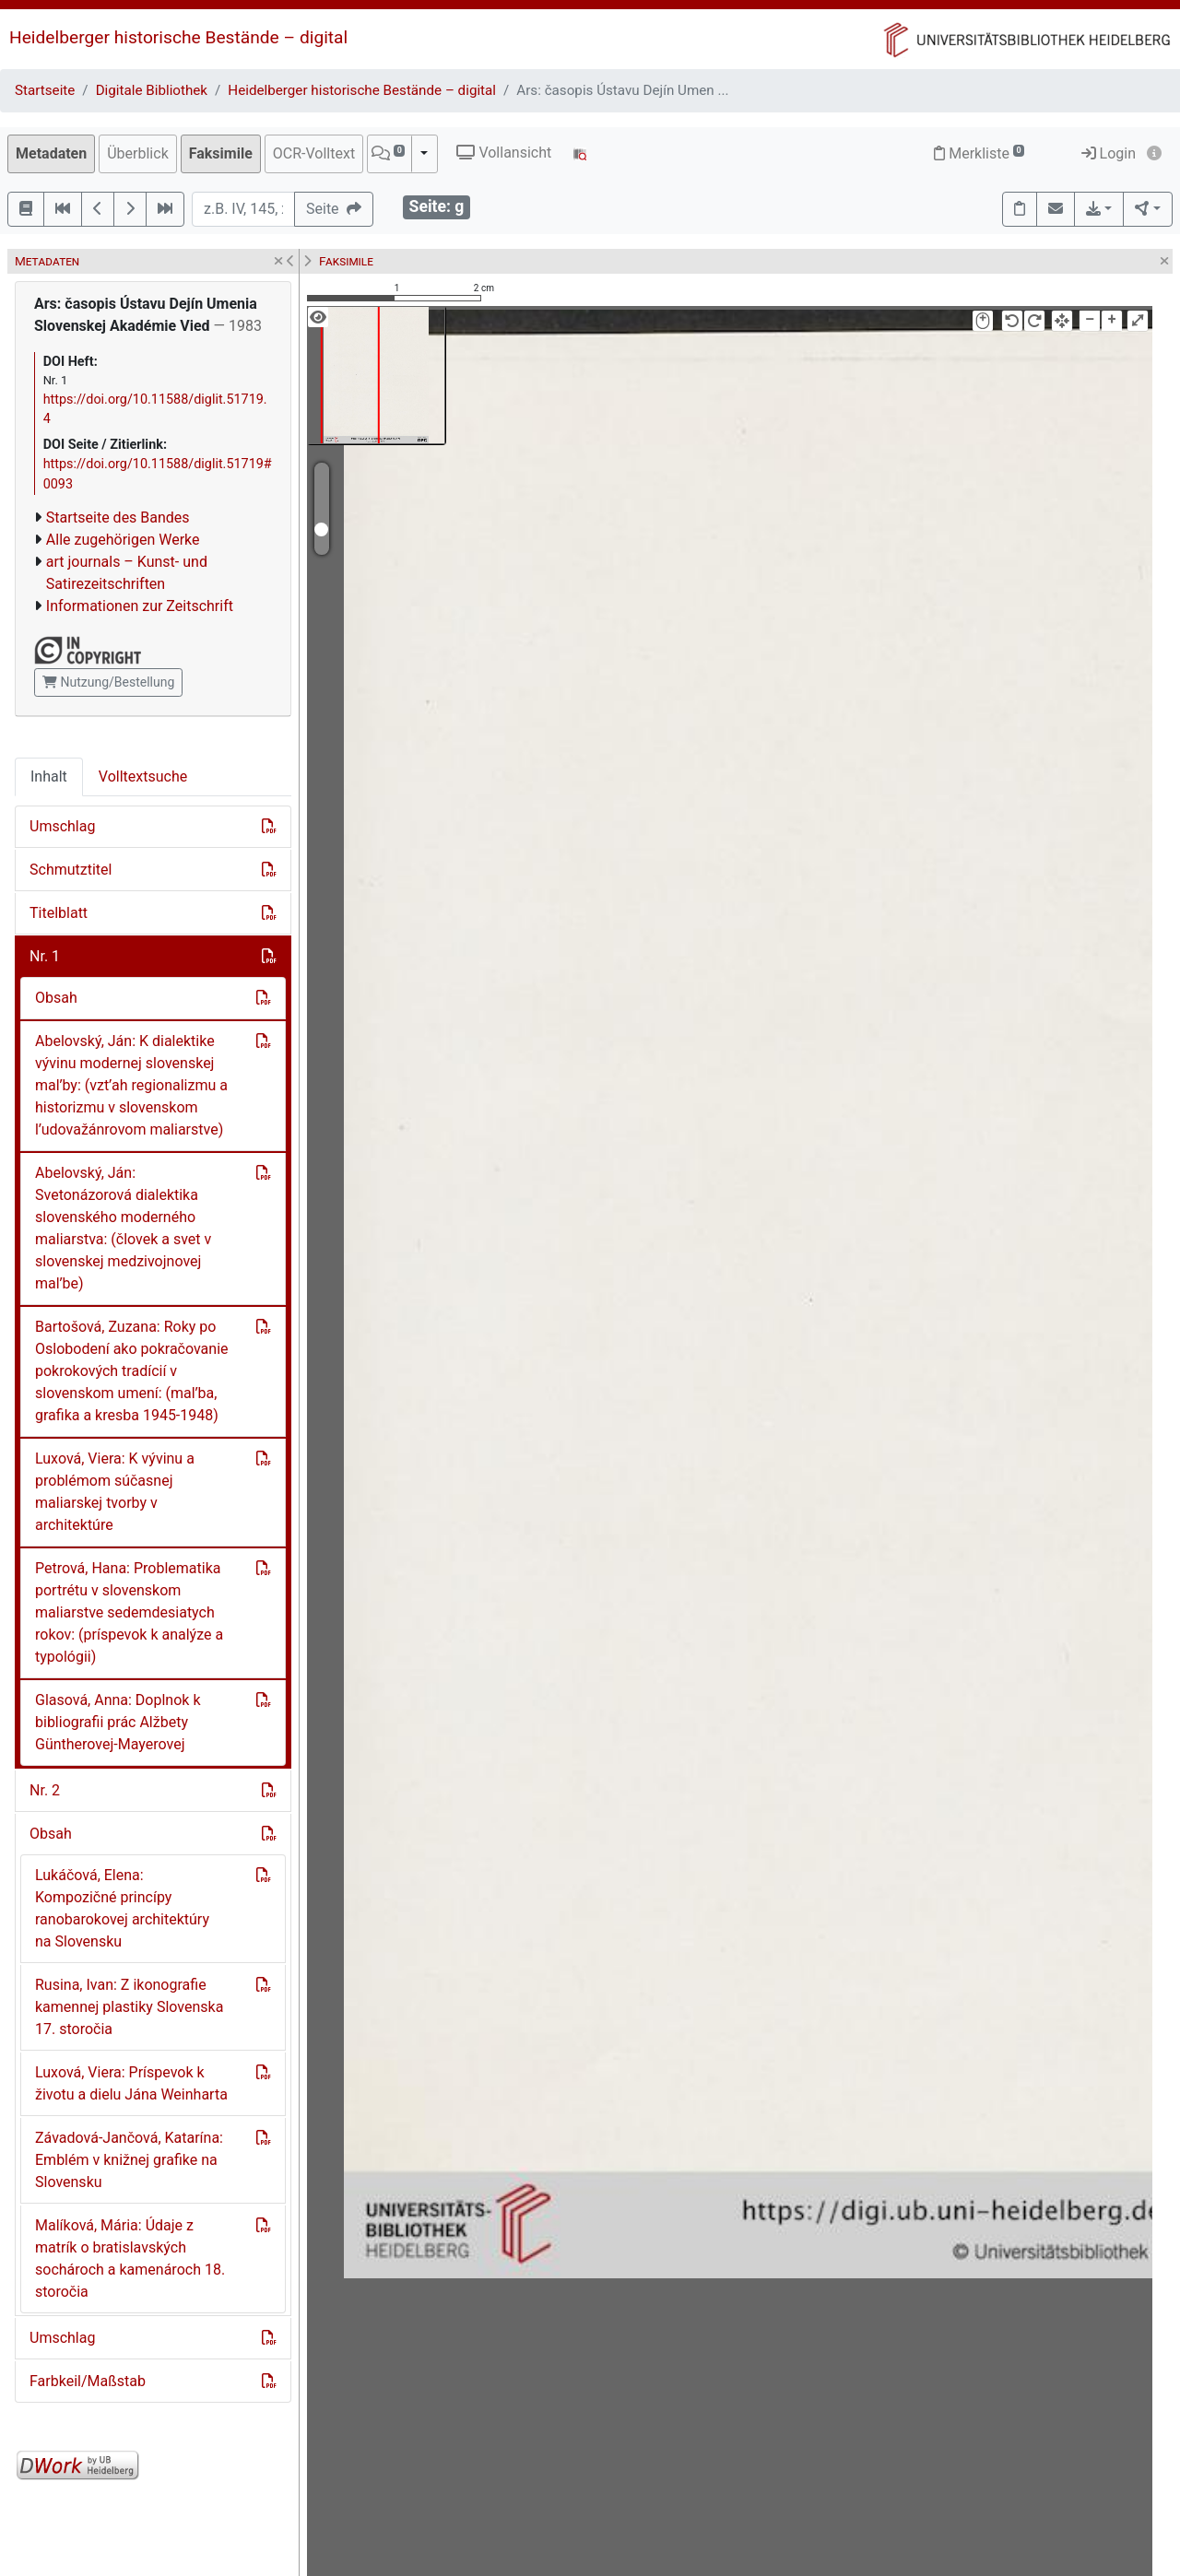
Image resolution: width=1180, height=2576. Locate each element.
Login (1108, 153)
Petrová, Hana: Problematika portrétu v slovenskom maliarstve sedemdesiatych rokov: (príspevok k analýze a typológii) (129, 1612)
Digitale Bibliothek (151, 90)
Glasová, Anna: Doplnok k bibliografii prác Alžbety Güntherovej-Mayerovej (118, 1722)
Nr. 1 (45, 956)
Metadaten (51, 153)
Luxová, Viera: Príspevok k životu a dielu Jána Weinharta (131, 2083)
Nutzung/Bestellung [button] (108, 682)
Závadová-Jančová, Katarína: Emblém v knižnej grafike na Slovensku (129, 2160)
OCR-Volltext (314, 153)
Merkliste (979, 153)
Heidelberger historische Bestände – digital (178, 37)
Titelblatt (59, 913)
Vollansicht (503, 152)
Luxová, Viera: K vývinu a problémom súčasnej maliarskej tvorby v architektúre (115, 1492)
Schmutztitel (71, 869)
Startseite (45, 90)
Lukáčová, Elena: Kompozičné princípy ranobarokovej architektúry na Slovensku (122, 1908)
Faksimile (221, 153)
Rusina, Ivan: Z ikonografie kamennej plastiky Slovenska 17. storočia (129, 2007)
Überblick (138, 153)
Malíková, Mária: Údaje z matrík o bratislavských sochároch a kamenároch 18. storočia (130, 2258)
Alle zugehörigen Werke (123, 539)
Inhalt (48, 776)
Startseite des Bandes (118, 517)
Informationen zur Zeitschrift (139, 606)
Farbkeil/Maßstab (88, 2381)
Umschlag (62, 826)
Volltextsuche (143, 776)
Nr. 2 (45, 1790)
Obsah (56, 997)
